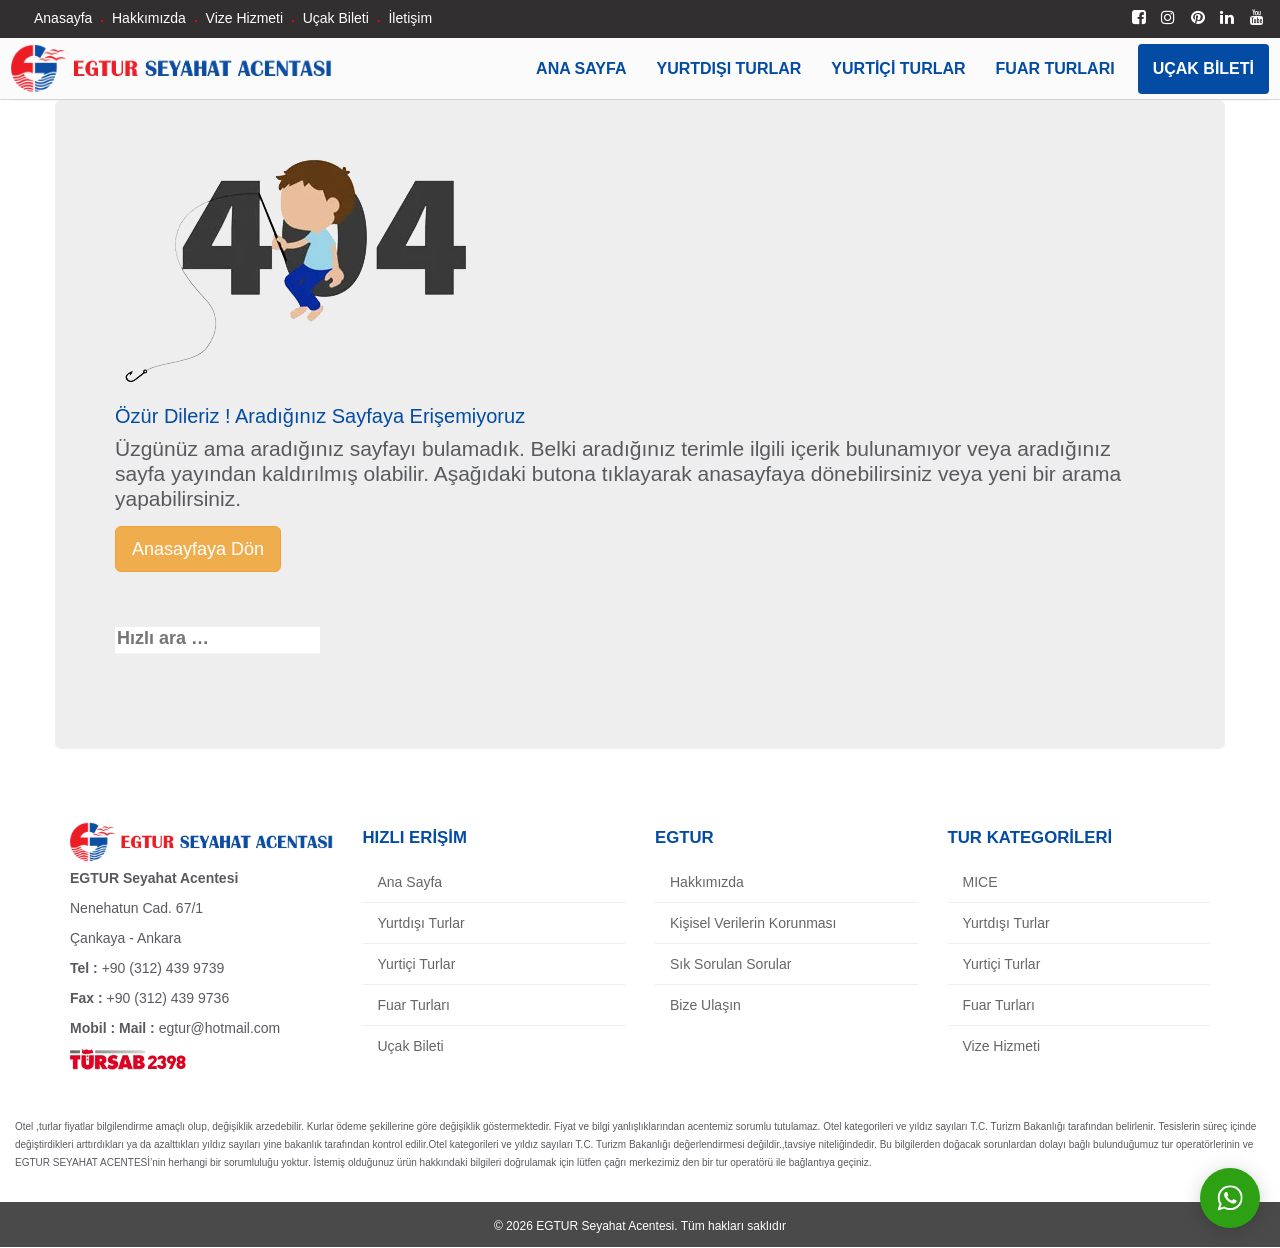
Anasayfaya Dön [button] (198, 549)
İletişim (410, 18)
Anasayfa (63, 18)
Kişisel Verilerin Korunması (753, 923)
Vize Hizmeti (245, 18)
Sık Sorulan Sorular (730, 964)
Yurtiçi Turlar (898, 68)
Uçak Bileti (336, 18)
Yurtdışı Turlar (728, 68)
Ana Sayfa (581, 68)
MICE (980, 882)
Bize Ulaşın (705, 1005)
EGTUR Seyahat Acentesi (605, 1226)
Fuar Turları (1055, 68)
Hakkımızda (149, 18)
